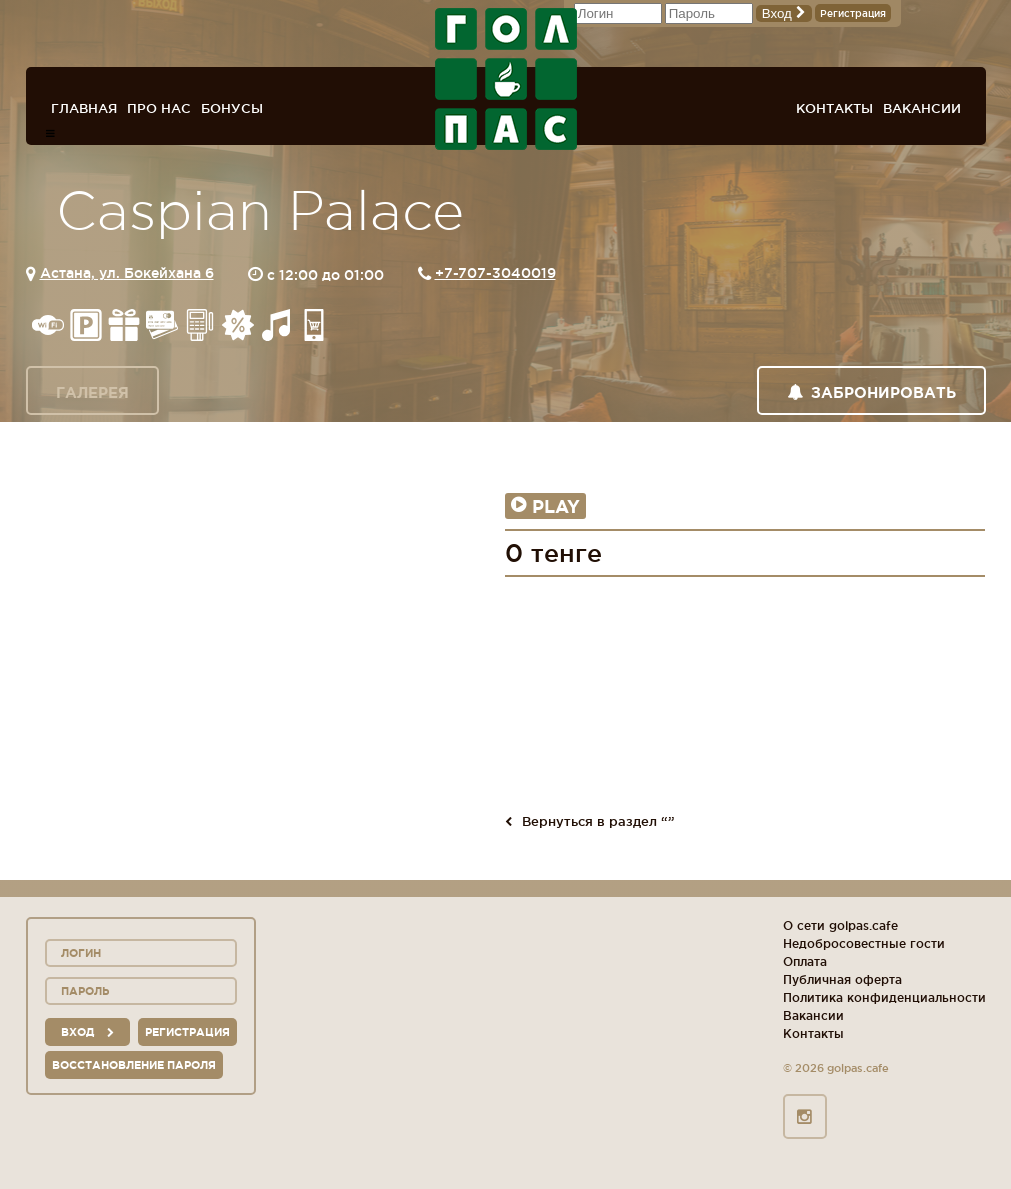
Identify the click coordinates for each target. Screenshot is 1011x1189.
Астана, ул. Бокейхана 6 (127, 273)
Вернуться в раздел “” (590, 821)
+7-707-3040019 (495, 273)
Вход (784, 13)
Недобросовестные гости (864, 943)
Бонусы (232, 108)
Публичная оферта (842, 979)
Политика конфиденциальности (884, 997)
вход (87, 1032)
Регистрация (853, 13)
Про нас (159, 108)
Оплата (805, 961)
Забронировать (871, 392)
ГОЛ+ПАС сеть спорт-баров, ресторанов (506, 79)
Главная (84, 108)
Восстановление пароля (134, 1065)
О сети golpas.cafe (840, 925)
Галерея (92, 392)
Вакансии (922, 108)
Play (545, 506)
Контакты (834, 108)
